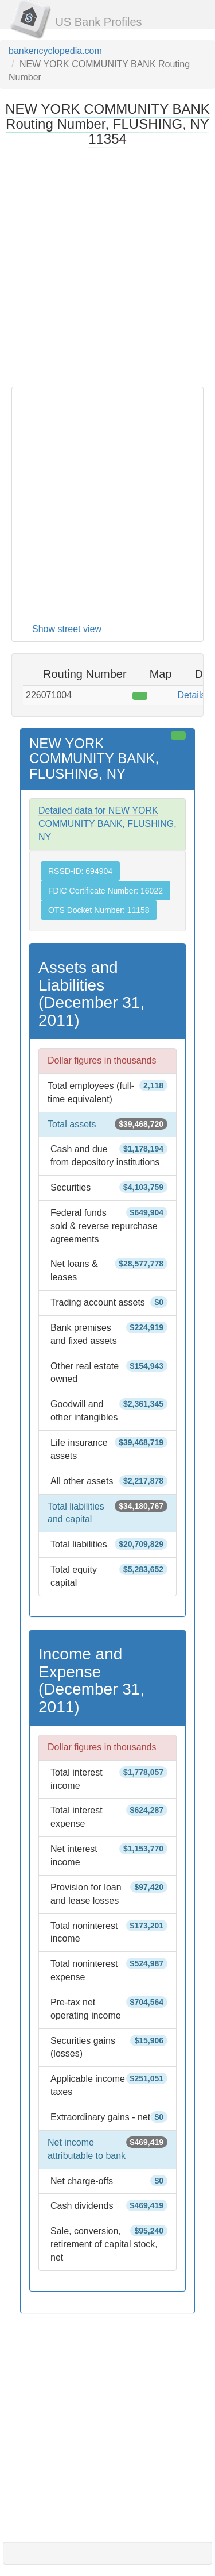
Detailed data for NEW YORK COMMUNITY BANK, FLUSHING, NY (107, 824)
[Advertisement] (107, 265)
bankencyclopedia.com (55, 51)
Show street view (66, 629)
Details (192, 695)
